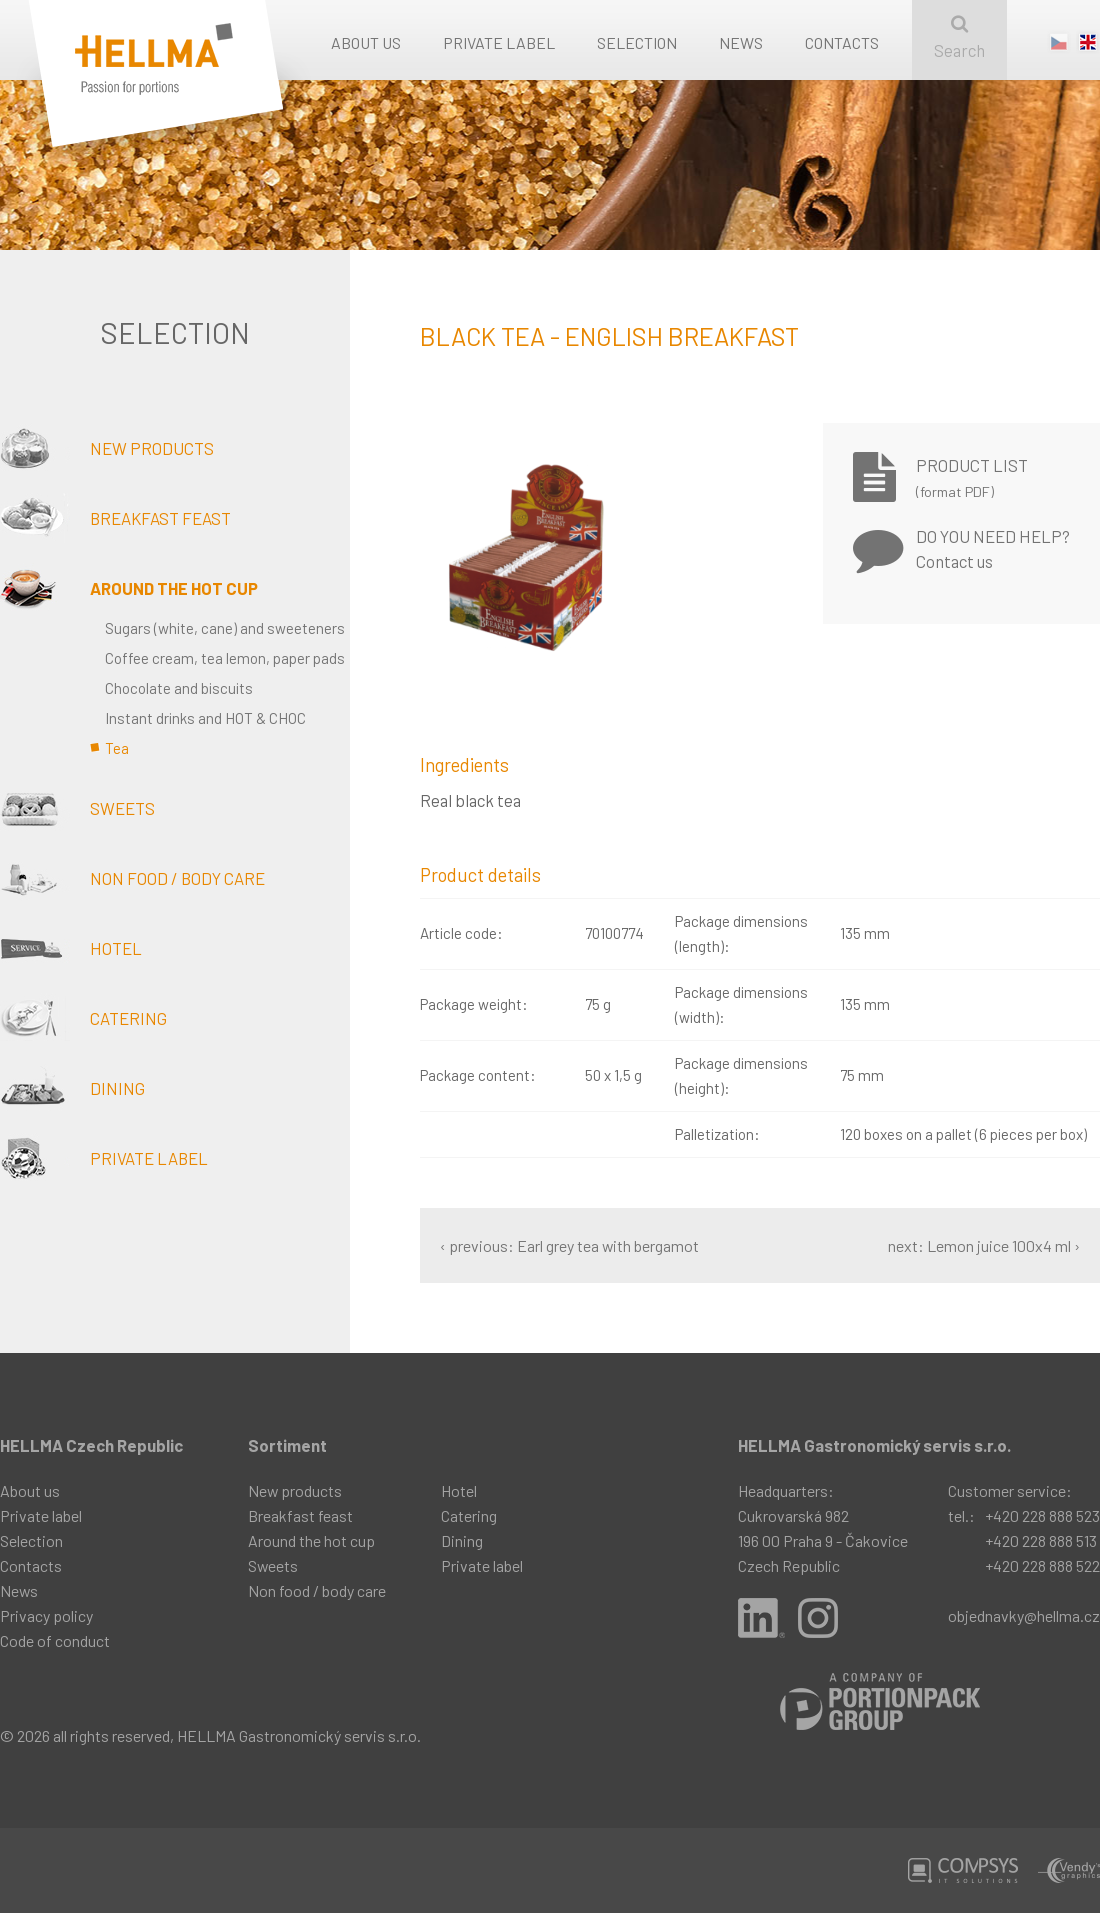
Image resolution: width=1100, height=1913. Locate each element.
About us (366, 42)
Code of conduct (55, 1640)
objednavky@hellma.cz (1024, 1615)
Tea (117, 748)
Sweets (77, 808)
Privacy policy (46, 1615)
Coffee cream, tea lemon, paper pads (225, 658)
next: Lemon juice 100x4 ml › (984, 1245)
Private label (499, 42)
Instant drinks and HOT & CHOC (205, 718)
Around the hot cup (129, 588)
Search (959, 37)
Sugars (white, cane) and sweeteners (225, 628)
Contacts (842, 42)
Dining (72, 1088)
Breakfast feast (115, 518)
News (741, 42)
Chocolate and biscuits (179, 688)
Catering (83, 1018)
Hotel (71, 948)
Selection (637, 42)
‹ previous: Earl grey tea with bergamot (569, 1245)
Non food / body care (132, 878)
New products (107, 448)
